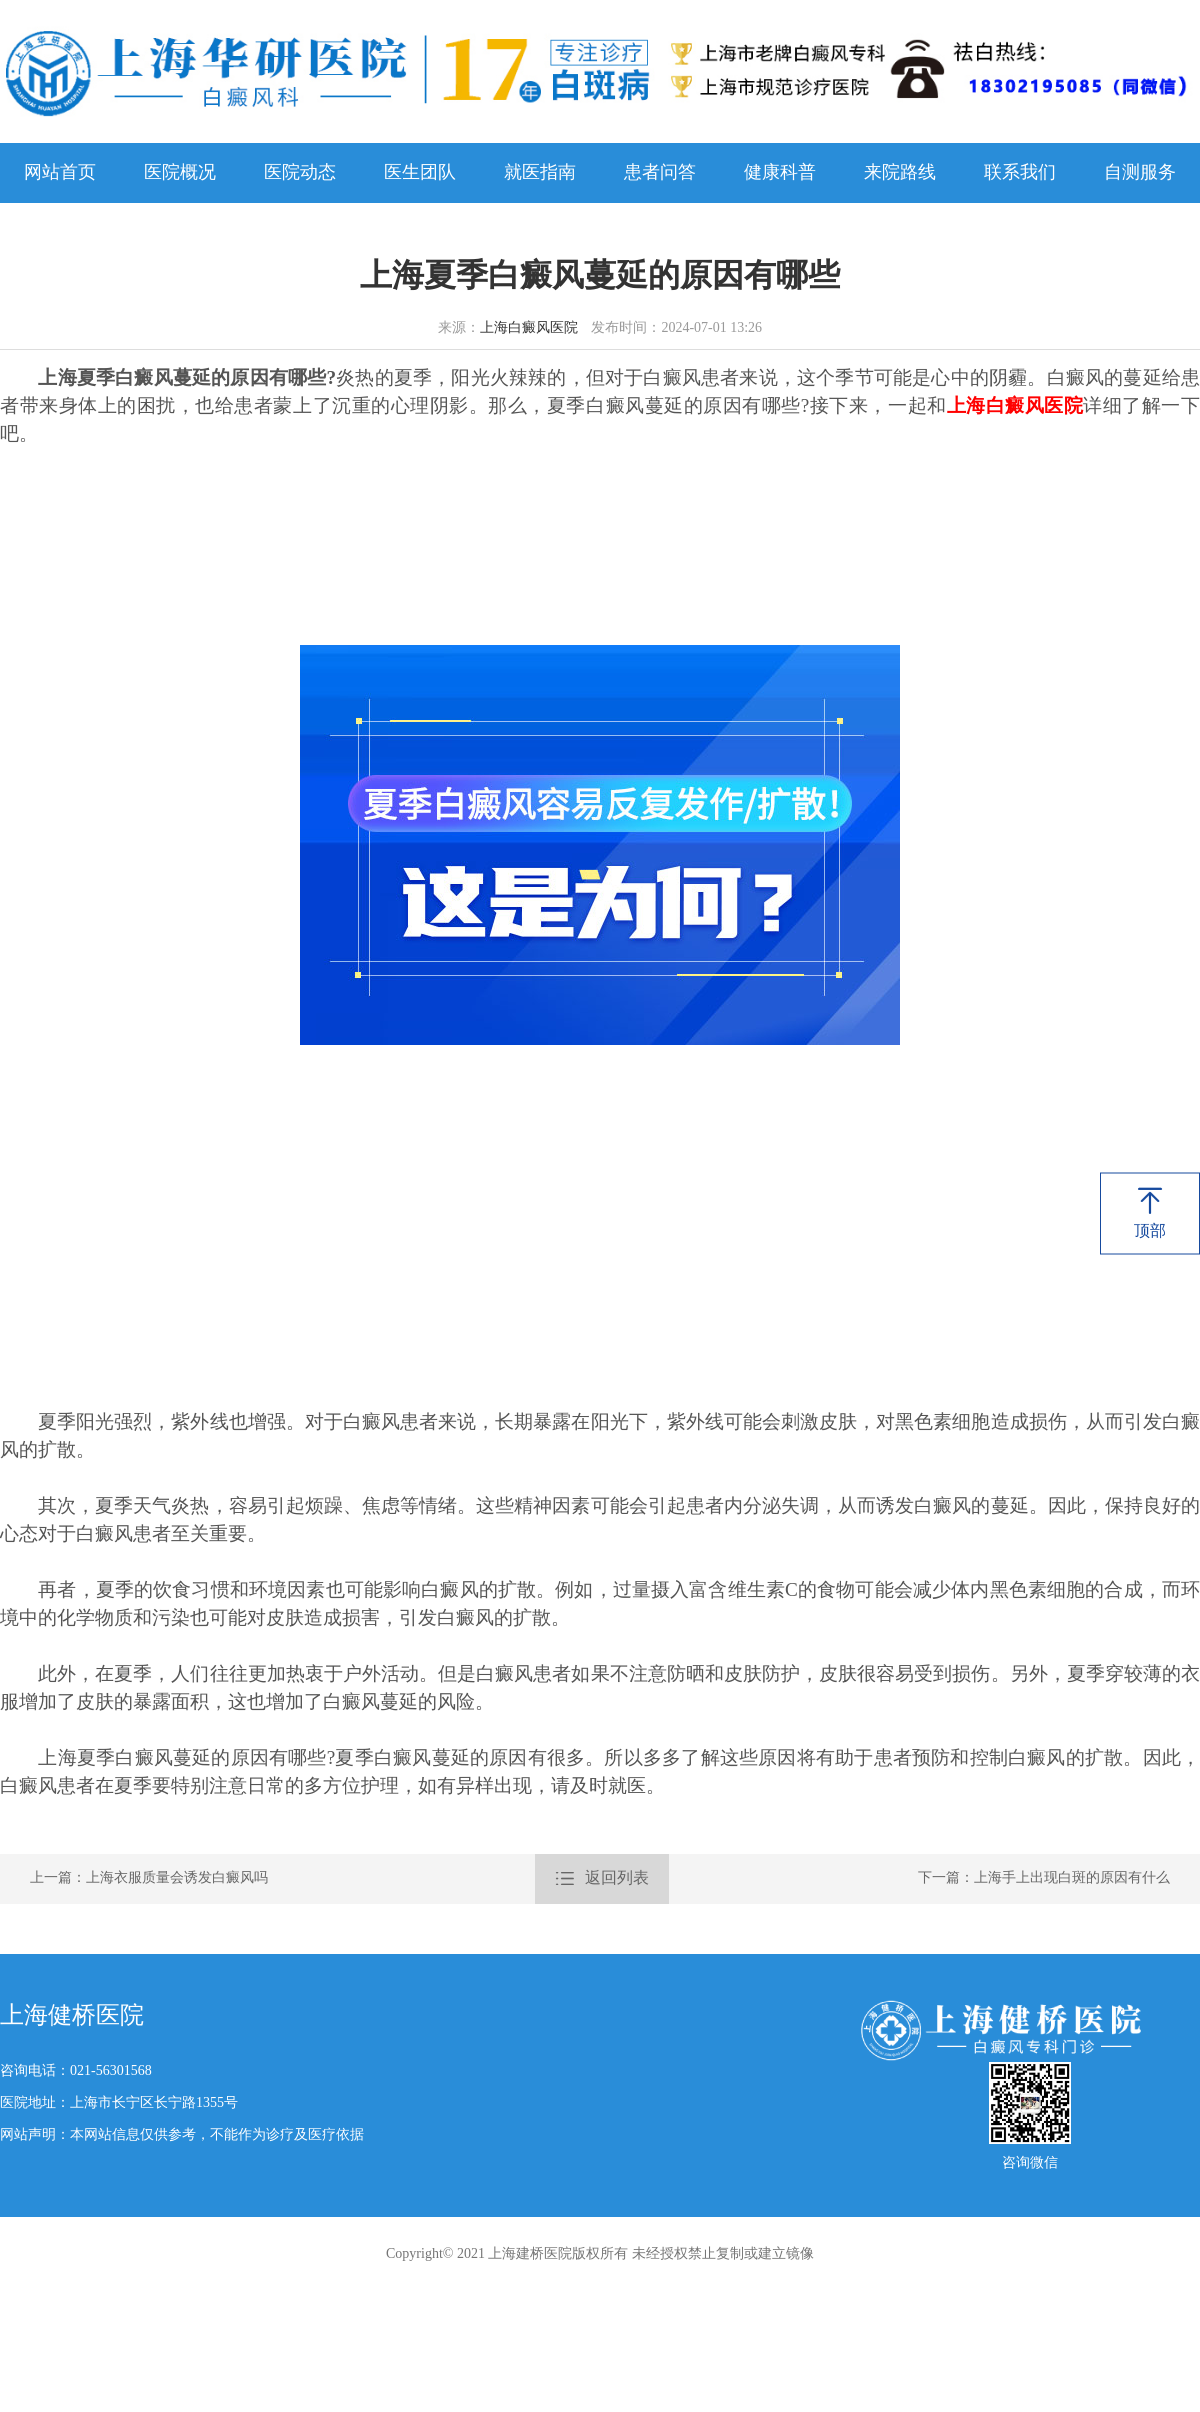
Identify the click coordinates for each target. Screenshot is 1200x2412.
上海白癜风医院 (529, 328)
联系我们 (1020, 173)
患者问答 (660, 173)
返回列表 (602, 1879)
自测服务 (1140, 173)
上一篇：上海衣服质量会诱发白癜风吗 (149, 1878)
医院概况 (180, 173)
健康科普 (780, 173)
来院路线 (900, 173)
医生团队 (420, 173)
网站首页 (60, 173)
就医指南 (540, 173)
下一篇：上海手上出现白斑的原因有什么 (1044, 1878)
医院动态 (300, 173)
